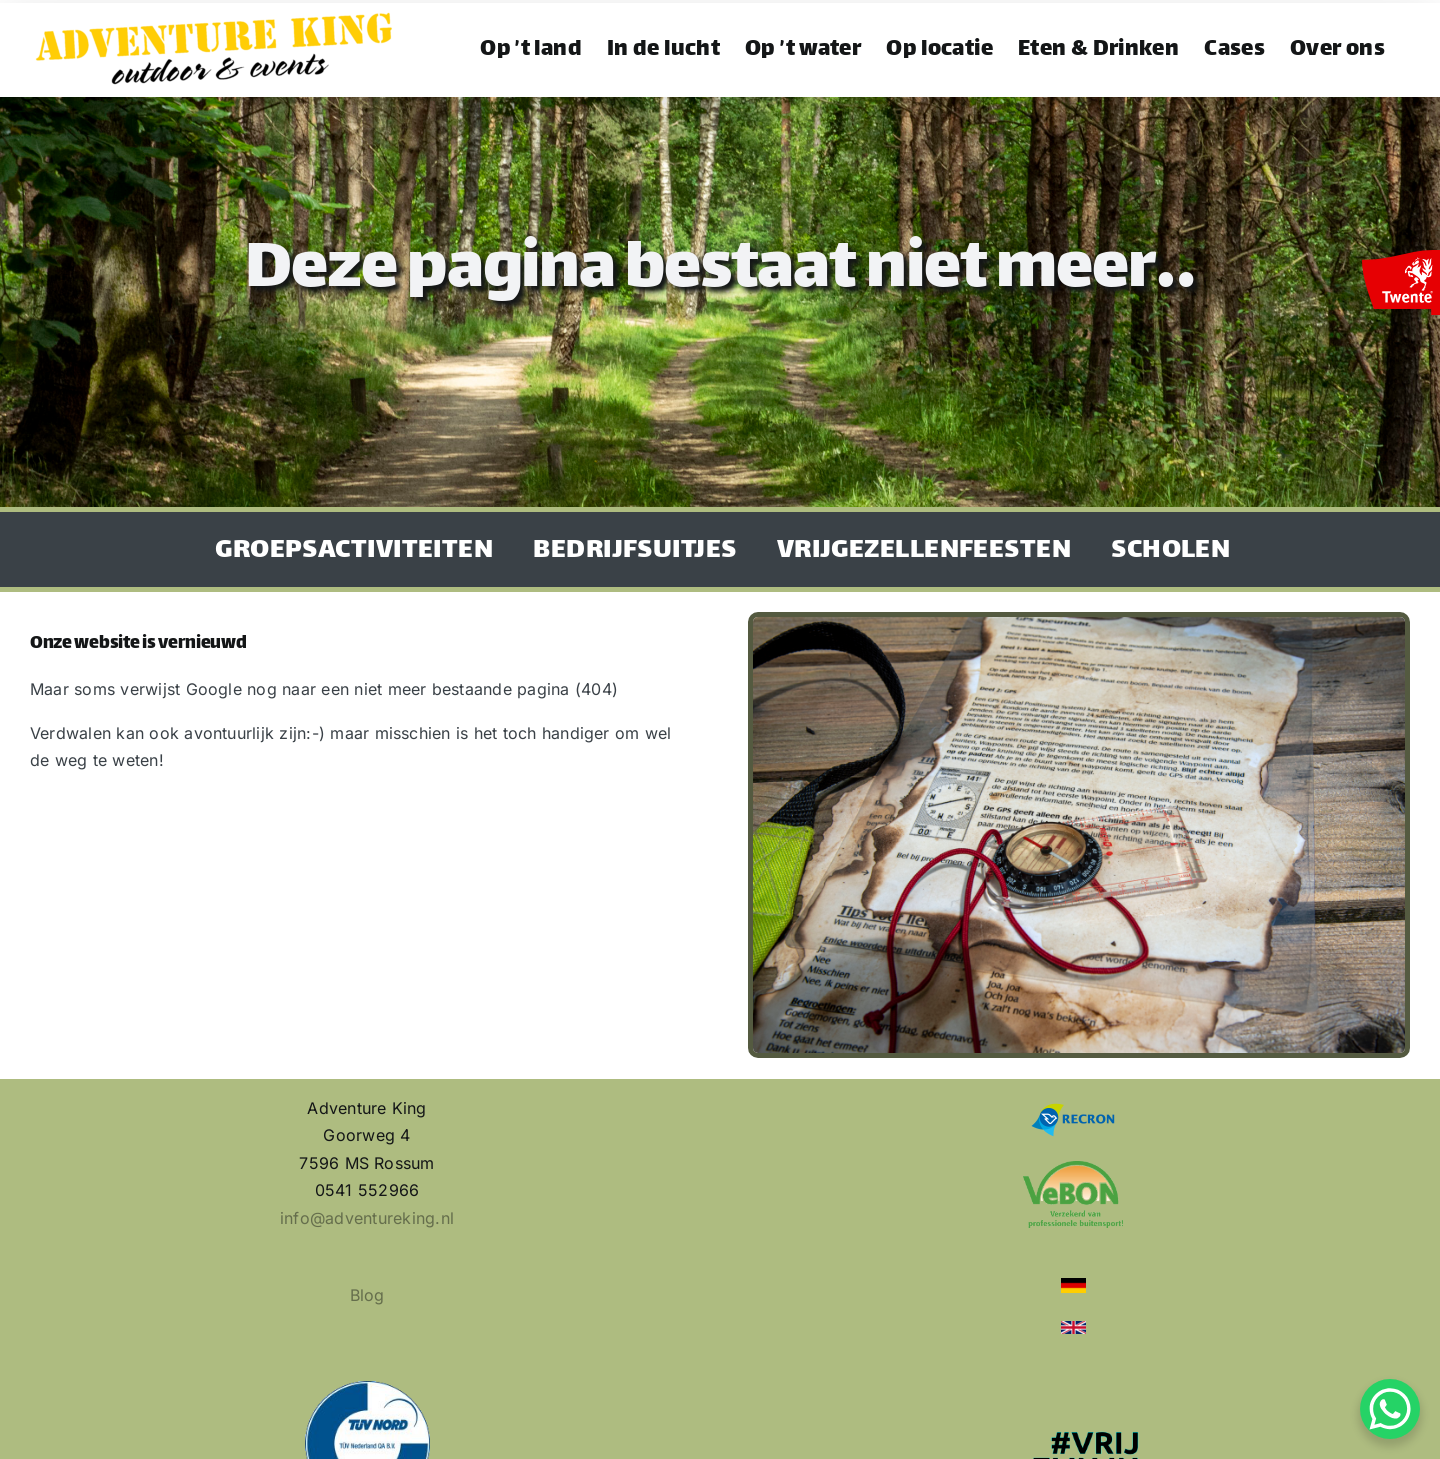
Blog (367, 1295)
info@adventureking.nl (367, 1218)
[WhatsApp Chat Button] (1390, 1409)
